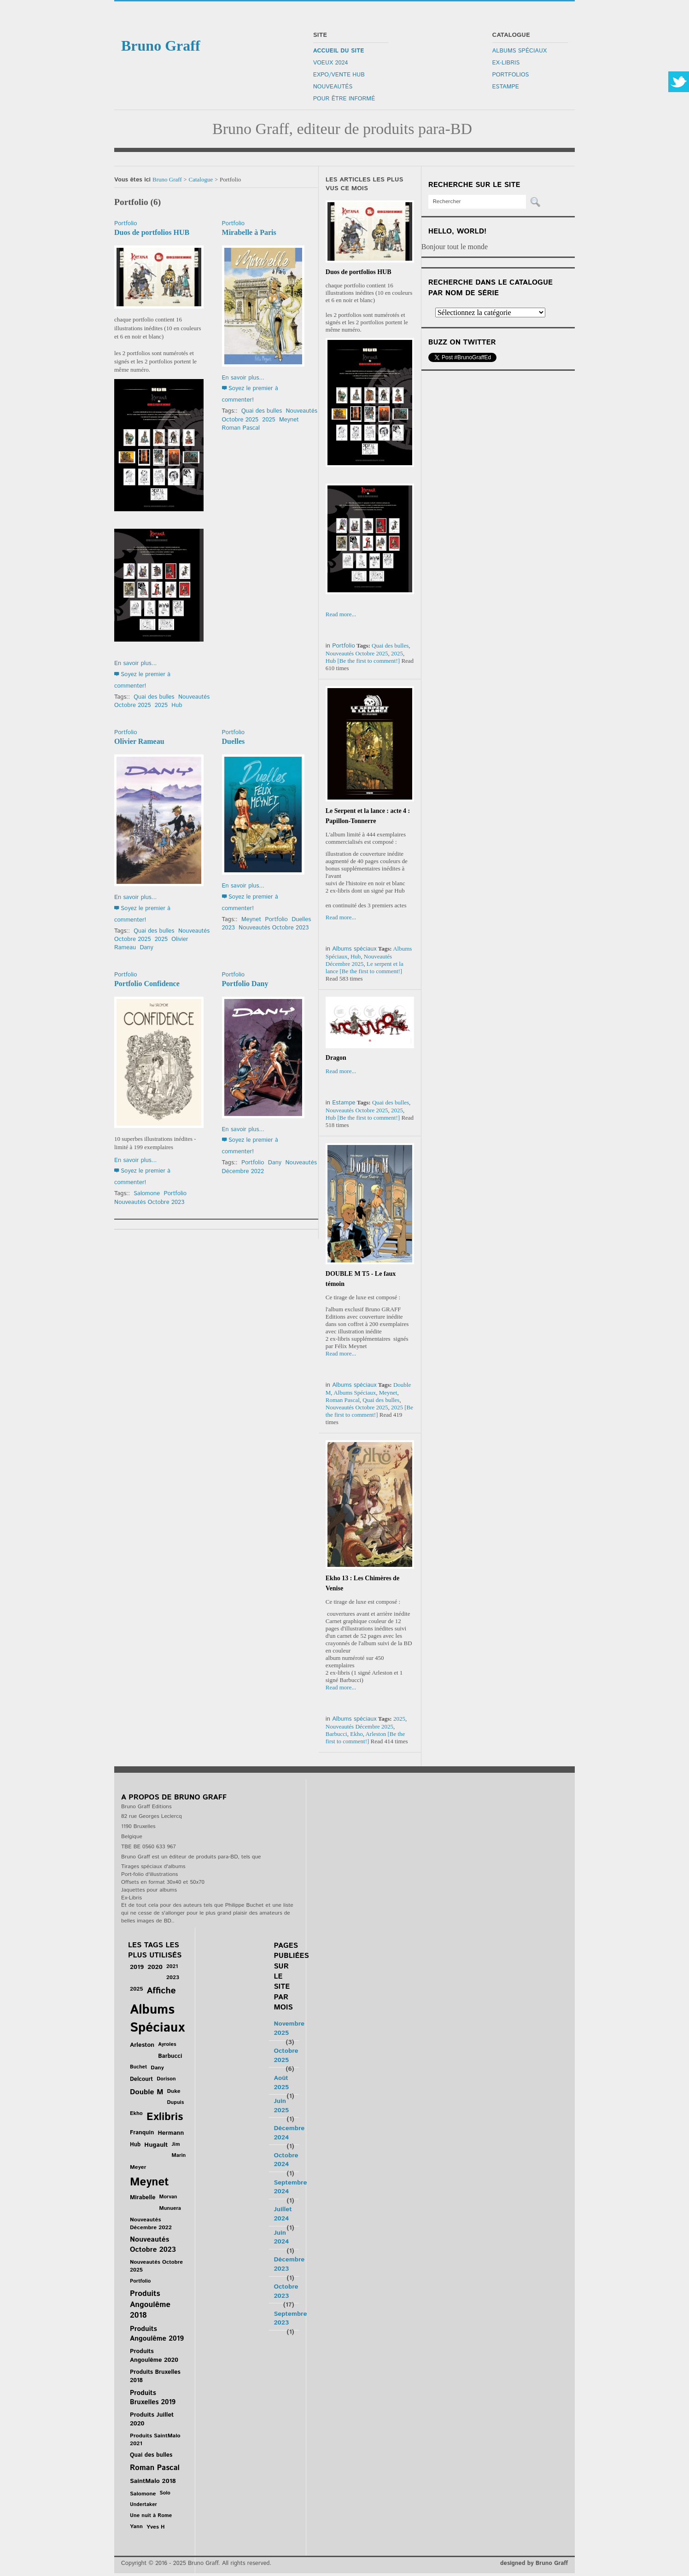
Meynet (289, 419)
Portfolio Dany (245, 983)
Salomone (147, 1193)
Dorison (166, 2079)
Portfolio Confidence (147, 983)
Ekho (356, 1733)
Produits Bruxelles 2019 (152, 2397)
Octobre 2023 (286, 2291)
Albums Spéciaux (519, 51)
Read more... (341, 614)
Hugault (156, 2145)
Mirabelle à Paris (249, 232)
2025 (161, 705)
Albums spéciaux (354, 949)
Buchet (138, 2067)
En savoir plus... (135, 663)
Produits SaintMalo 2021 (155, 2439)
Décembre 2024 (289, 2133)
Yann (136, 2526)
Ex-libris (506, 63)
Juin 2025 (281, 2106)
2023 (228, 927)
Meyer (138, 2167)
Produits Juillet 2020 (152, 2419)
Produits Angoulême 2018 (150, 2304)
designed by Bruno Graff (534, 2563)
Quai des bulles (154, 697)
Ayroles (167, 2044)
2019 (137, 1967)
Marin (179, 2155)
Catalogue (201, 179)
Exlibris (164, 2117)
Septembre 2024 (290, 2187)
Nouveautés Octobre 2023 (274, 927)
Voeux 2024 (330, 63)
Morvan (168, 2197)
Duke (173, 2091)
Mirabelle (143, 2197)
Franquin (142, 2132)
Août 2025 (281, 2083)
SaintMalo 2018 (153, 2481)
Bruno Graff (167, 179)
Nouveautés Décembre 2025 (359, 960)
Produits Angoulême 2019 (157, 2333)
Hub (176, 705)
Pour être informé (344, 99)
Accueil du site (338, 51)
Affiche (161, 1991)
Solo (165, 2493)
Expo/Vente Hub (339, 75)
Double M (146, 2092)
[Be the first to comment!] (369, 660)
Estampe (505, 87)
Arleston (375, 1733)
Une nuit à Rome (151, 2515)
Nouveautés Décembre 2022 (151, 2223)
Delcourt (141, 2079)
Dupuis (175, 2102)
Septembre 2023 (290, 2318)
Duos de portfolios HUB (151, 232)
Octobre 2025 (286, 2055)
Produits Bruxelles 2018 (155, 2376)
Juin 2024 (281, 2237)
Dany (146, 947)
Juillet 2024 (283, 2214)
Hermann (171, 2133)
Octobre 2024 (286, 2160)
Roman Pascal (241, 428)
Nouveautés (333, 87)
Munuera (170, 2208)
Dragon (336, 1057)
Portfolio (125, 223)
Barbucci (336, 1733)
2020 (155, 1967)
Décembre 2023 (289, 2264)
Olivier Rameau (139, 741)
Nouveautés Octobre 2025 (357, 653)
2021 (172, 1966)
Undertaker (143, 2504)
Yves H (155, 2527)
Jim (176, 2144)
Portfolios (510, 75)
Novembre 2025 (289, 2028)
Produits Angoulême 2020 (154, 2355)
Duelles (233, 741)
